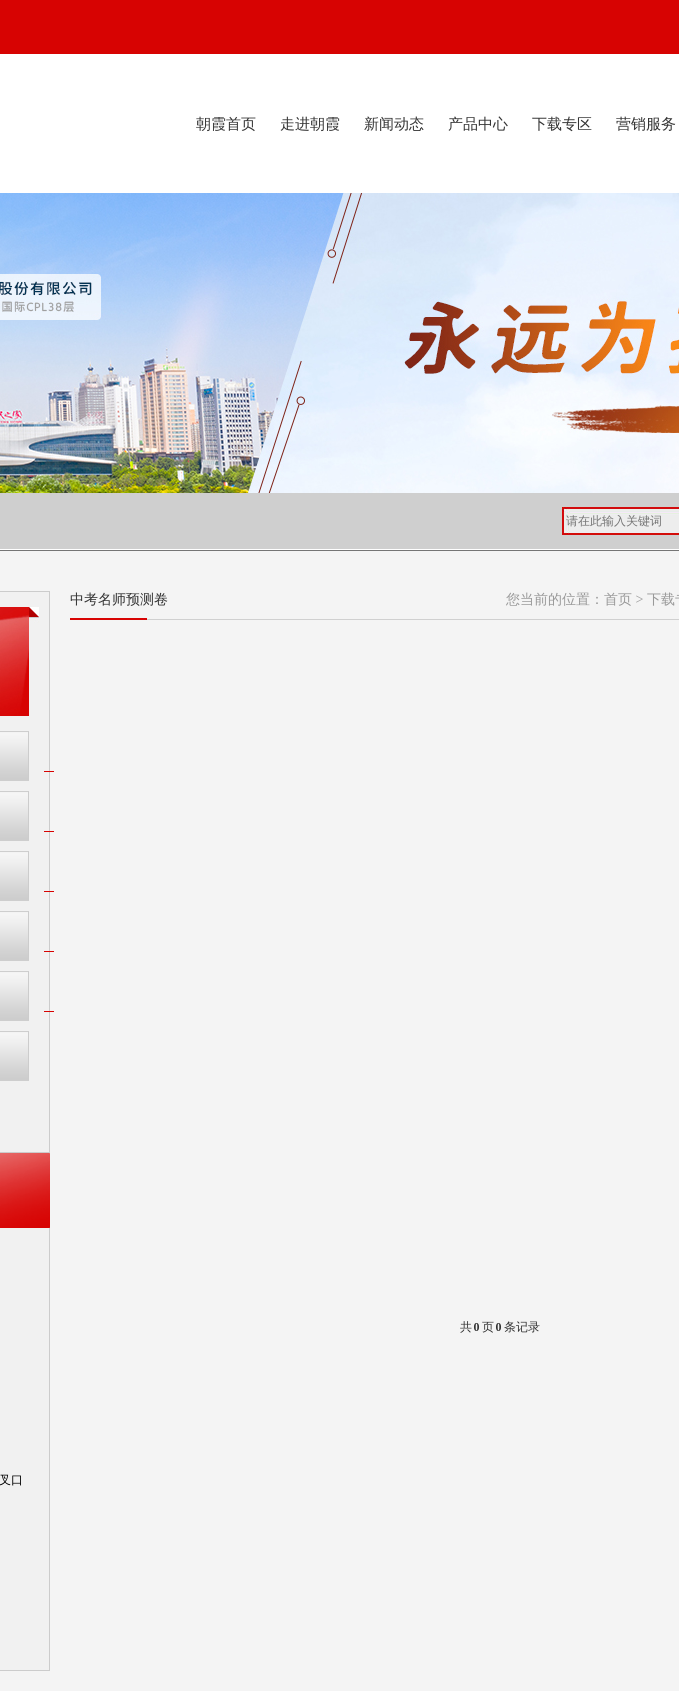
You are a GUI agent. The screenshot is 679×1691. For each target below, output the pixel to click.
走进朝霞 (310, 124)
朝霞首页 (226, 124)
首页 (618, 599)
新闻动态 (394, 124)
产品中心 (478, 124)
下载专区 (562, 124)
